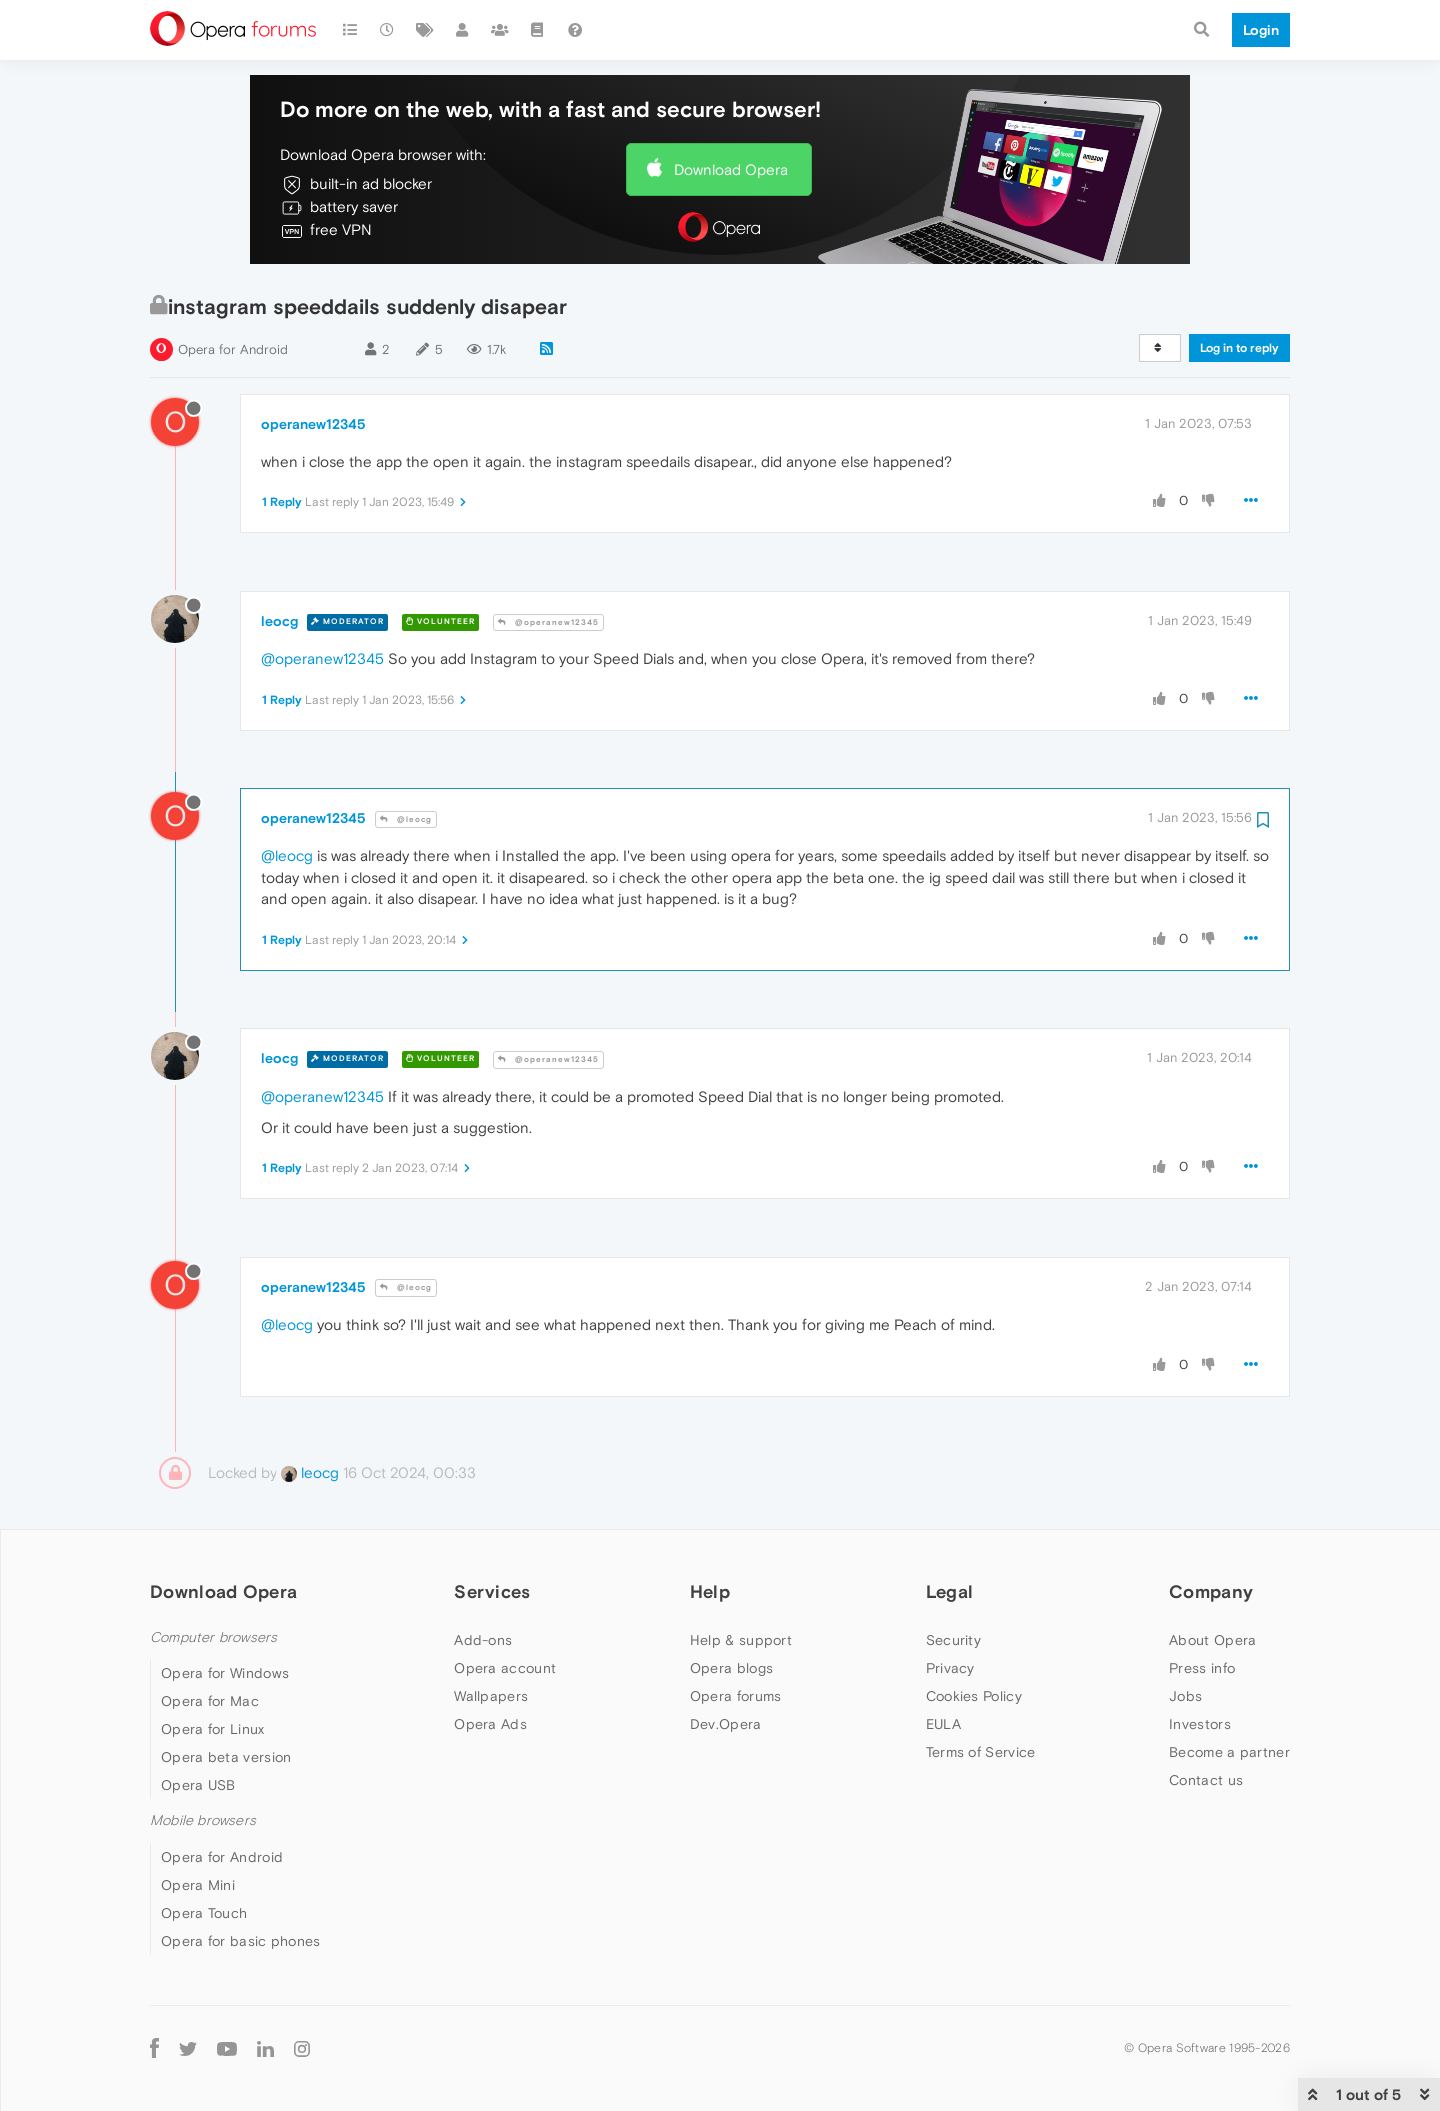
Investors (1200, 1724)
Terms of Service (981, 1752)
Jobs (1185, 1696)
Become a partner (1229, 1752)
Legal (950, 1591)
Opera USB (198, 1785)
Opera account (505, 1668)
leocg (279, 621)
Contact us (1206, 1780)
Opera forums (736, 1696)
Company (1211, 1591)
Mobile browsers (203, 1820)
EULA (943, 1724)
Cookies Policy (974, 1696)
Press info (1202, 1668)
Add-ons (483, 1640)
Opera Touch (204, 1913)
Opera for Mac (210, 1701)
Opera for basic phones (241, 1941)
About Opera (1212, 1640)
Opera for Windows (225, 1673)
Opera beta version (226, 1757)
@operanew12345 (548, 622)
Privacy (950, 1668)
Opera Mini (198, 1885)
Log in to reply (1239, 348)
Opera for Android (233, 349)
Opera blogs (731, 1668)
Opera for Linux (213, 1729)
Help (710, 1591)
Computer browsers (213, 1637)
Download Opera (731, 169)
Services (492, 1591)
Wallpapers (491, 1696)
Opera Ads (490, 1724)
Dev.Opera (726, 1724)
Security (953, 1640)
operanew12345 (313, 424)
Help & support (741, 1640)
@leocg (406, 819)
